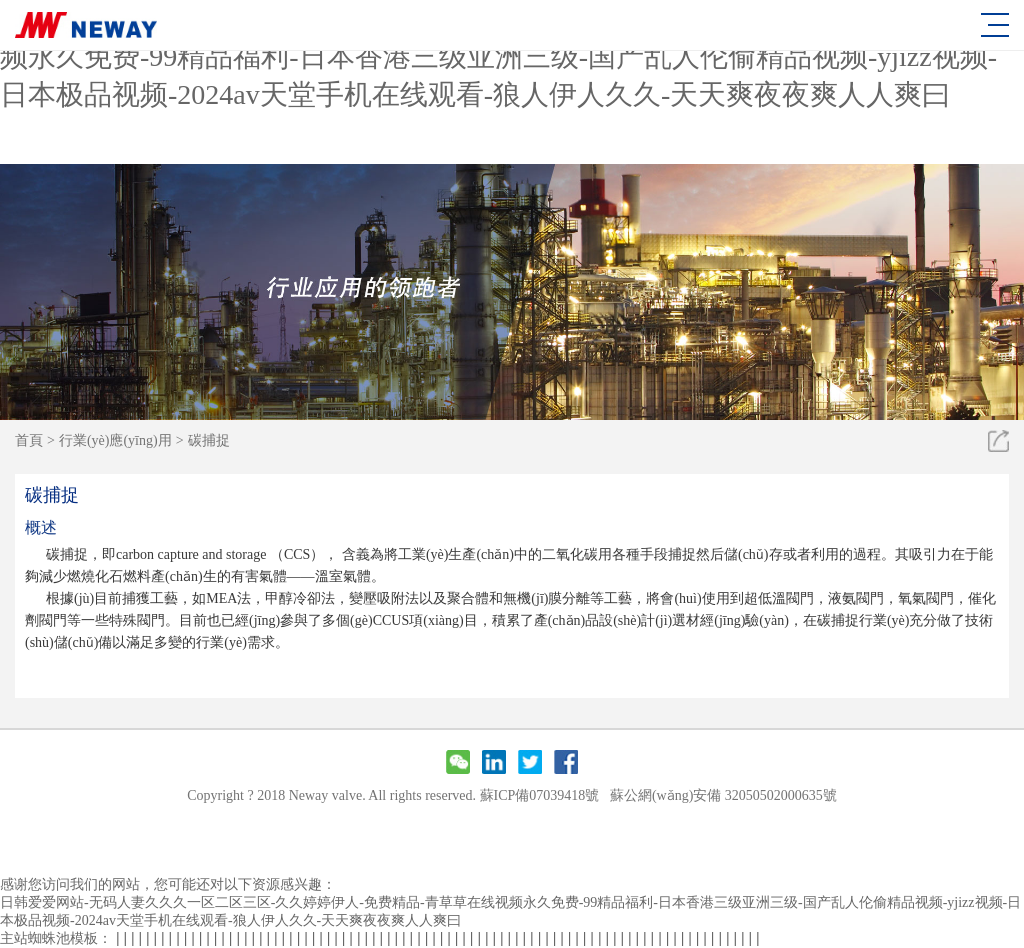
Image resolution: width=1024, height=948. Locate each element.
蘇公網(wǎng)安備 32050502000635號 (723, 795)
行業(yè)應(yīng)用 (115, 440)
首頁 (29, 440)
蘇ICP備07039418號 (540, 795)
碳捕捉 (209, 440)
